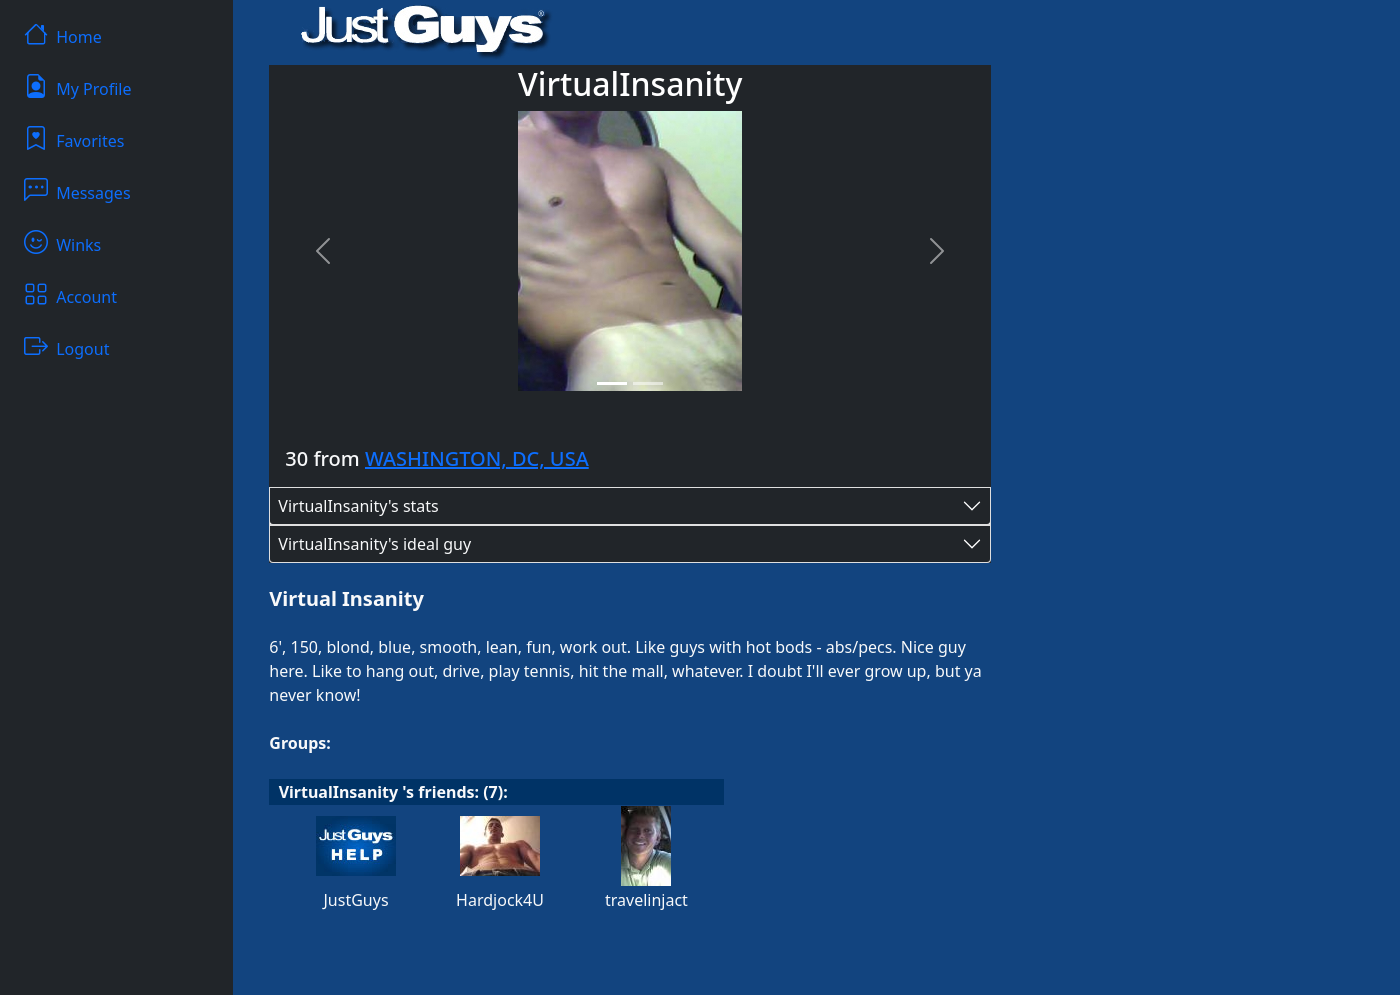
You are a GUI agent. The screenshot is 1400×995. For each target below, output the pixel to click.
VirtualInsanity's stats (358, 506)
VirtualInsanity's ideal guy (374, 544)
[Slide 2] (648, 383)
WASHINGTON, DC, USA (477, 458)
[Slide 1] (612, 383)
